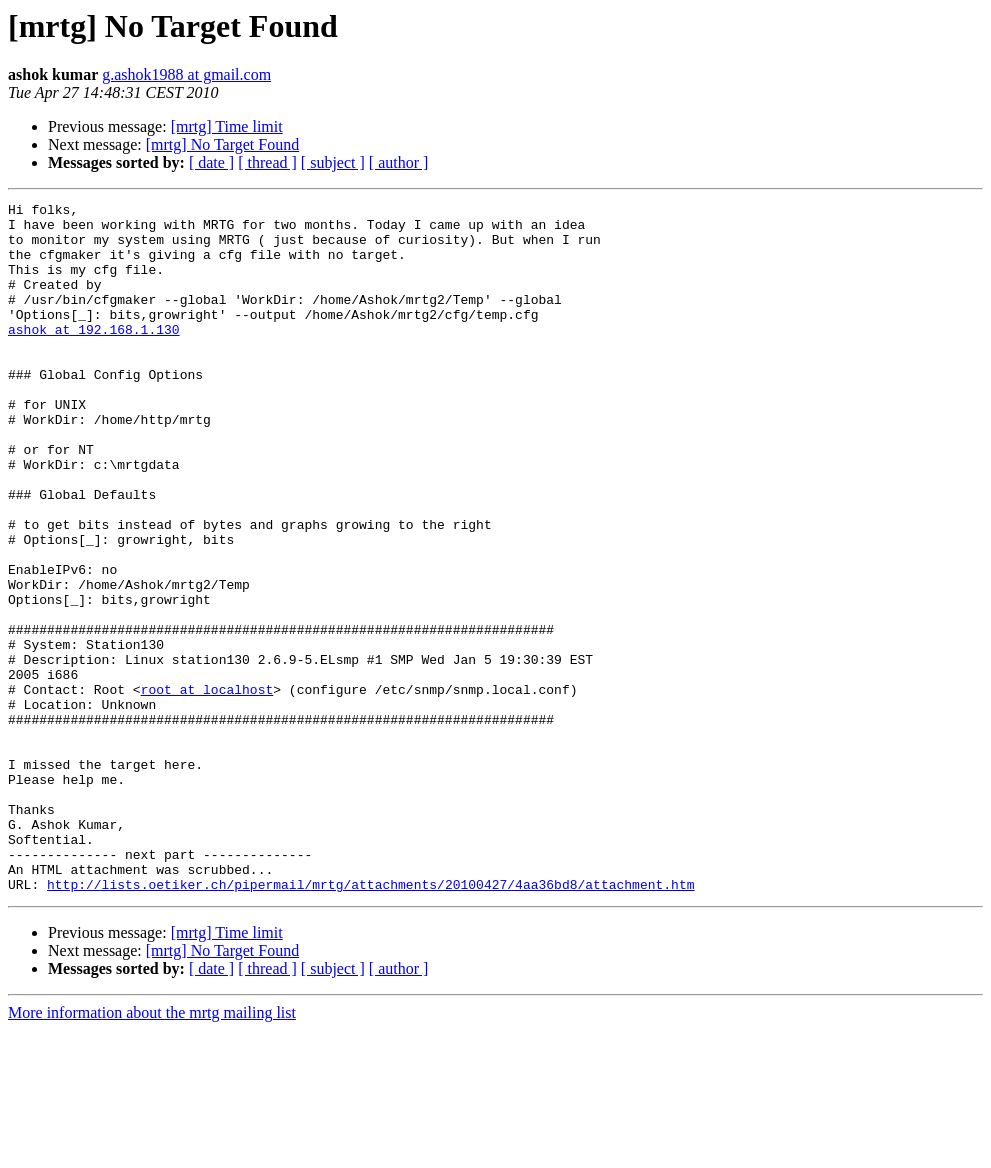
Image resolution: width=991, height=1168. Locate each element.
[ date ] (211, 162)
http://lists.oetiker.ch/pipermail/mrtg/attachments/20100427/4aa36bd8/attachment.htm (370, 1022)
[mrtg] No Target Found (222, 144)
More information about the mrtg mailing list (152, 1150)
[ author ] (399, 162)
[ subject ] (333, 162)
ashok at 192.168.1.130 (94, 356)
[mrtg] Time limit (227, 126)
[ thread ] (267, 162)
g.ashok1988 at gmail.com (186, 74)
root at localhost (207, 788)
